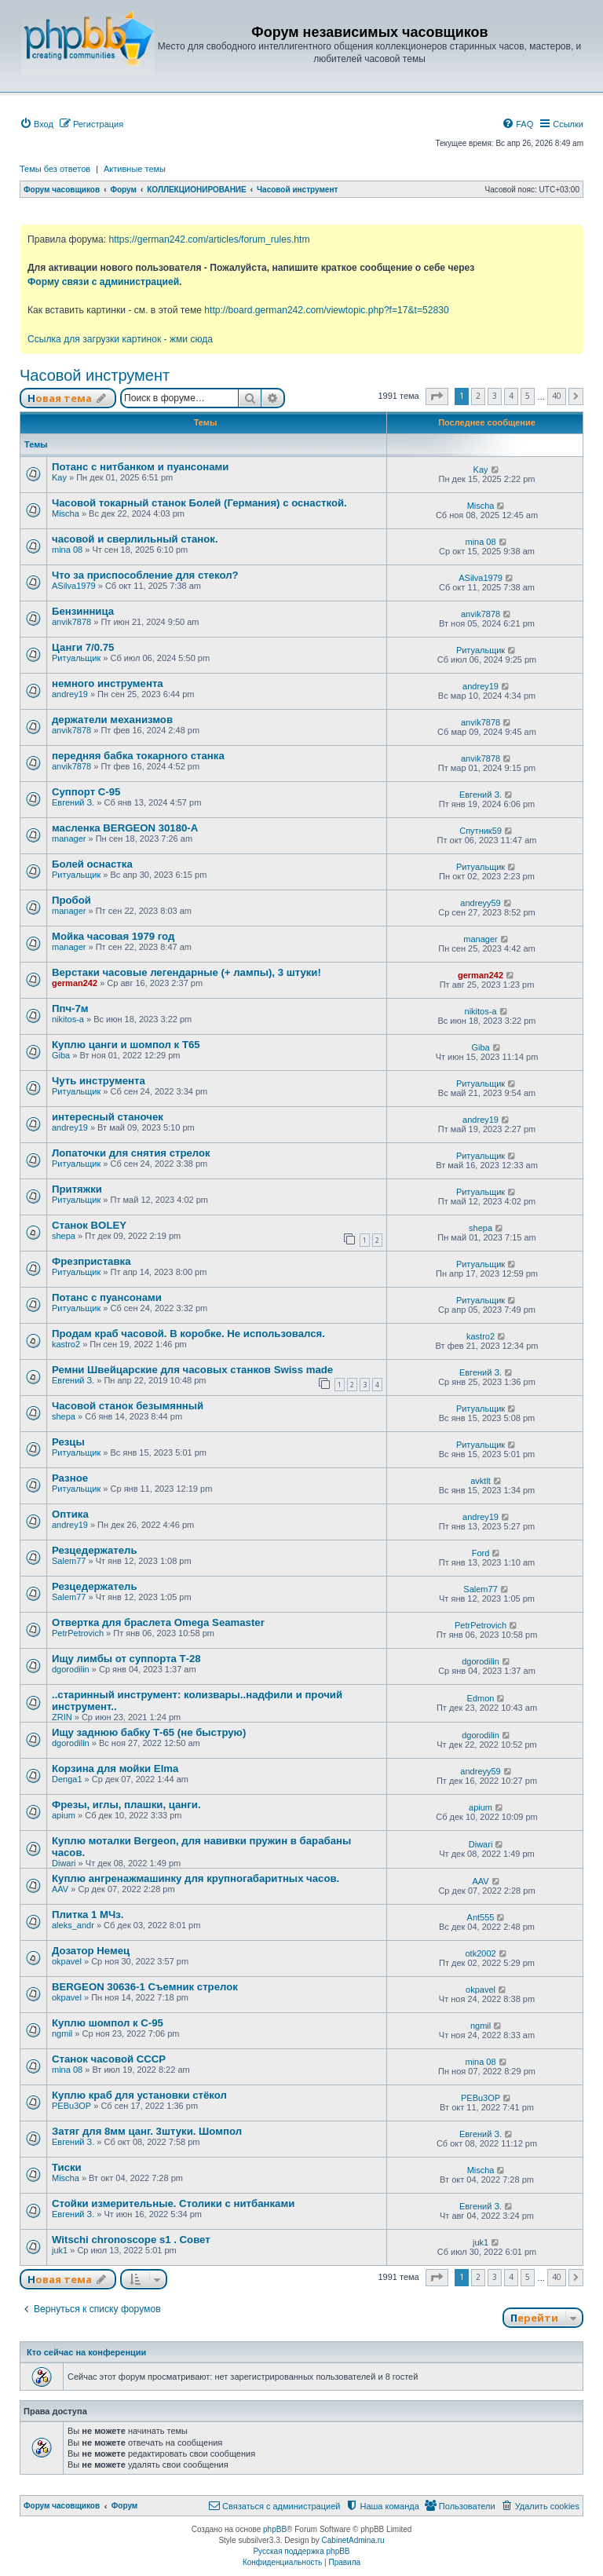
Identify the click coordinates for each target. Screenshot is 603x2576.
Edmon (481, 1698)
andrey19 (70, 694)
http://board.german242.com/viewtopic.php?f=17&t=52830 (326, 310)
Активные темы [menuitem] (135, 169)
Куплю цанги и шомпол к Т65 (126, 1044)
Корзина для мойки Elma (115, 1768)
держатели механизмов (112, 719)
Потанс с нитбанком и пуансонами (140, 467)
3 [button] (494, 395)
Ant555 (481, 1917)
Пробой (71, 900)
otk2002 (480, 1953)
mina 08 (67, 549)
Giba (61, 1055)
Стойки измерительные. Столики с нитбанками (173, 2203)
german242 (74, 983)
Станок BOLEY (89, 1225)
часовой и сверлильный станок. (135, 539)
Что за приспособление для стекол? (145, 575)
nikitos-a (68, 1019)
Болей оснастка (92, 864)
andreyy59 (480, 903)
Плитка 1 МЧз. (88, 1914)
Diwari (64, 1863)
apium (63, 1815)
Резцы (68, 1442)
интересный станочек (107, 1117)
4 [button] (511, 395)
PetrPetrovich (78, 1633)
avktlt (480, 1480)
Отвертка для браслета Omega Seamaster (158, 1622)
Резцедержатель (94, 1550)
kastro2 (66, 1344)
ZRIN (62, 1717)
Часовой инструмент (95, 375)
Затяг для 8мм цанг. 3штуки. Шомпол (147, 2131)
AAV (60, 1889)
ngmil (62, 2033)
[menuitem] (36, 124)
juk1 (60, 2250)
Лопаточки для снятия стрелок (131, 1153)
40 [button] (556, 395)
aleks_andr (73, 1925)
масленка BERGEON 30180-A (125, 828)
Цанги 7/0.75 (83, 647)
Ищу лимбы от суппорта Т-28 (126, 1658)
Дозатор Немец (91, 1951)
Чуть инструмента (98, 1081)
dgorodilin (71, 1669)
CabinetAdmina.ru (353, 2540)
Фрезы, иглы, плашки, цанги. (126, 1805)
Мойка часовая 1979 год (113, 936)
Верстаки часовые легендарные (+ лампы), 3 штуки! (186, 972)
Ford (481, 1553)
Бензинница (83, 611)
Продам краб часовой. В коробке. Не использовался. (188, 1333)
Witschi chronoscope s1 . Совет (131, 2239)
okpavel (67, 1961)
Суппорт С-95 (86, 792)
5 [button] (527, 395)
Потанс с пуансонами (107, 1297)
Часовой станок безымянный (127, 1406)
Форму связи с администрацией (103, 281)
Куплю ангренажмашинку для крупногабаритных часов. (195, 1878)
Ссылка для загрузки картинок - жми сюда (120, 339)
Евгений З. (73, 802)
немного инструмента (107, 683)
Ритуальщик (76, 658)
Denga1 (67, 1779)
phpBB (275, 2529)
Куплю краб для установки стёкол (139, 2095)
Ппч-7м (70, 1008)
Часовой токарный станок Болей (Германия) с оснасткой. (199, 503)
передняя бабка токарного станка (138, 756)
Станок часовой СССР (109, 2059)
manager (69, 838)
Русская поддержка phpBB (301, 2551)
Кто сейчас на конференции (86, 2352)
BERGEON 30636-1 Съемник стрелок (145, 1987)
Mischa (65, 513)
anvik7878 (71, 622)
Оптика (70, 1514)
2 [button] (478, 395)
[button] (437, 396)
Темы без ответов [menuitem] (55, 169)
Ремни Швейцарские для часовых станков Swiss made (192, 1370)
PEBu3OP (71, 2105)
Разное (70, 1478)
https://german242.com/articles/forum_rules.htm (208, 239)
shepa (63, 1235)
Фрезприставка (91, 1261)
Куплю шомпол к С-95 (107, 2023)
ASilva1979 (74, 585)
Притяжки (77, 1189)
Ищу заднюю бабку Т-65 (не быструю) (149, 1732)
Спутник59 (480, 830)
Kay (59, 477)
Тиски (67, 2167)
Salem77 (69, 1561)
